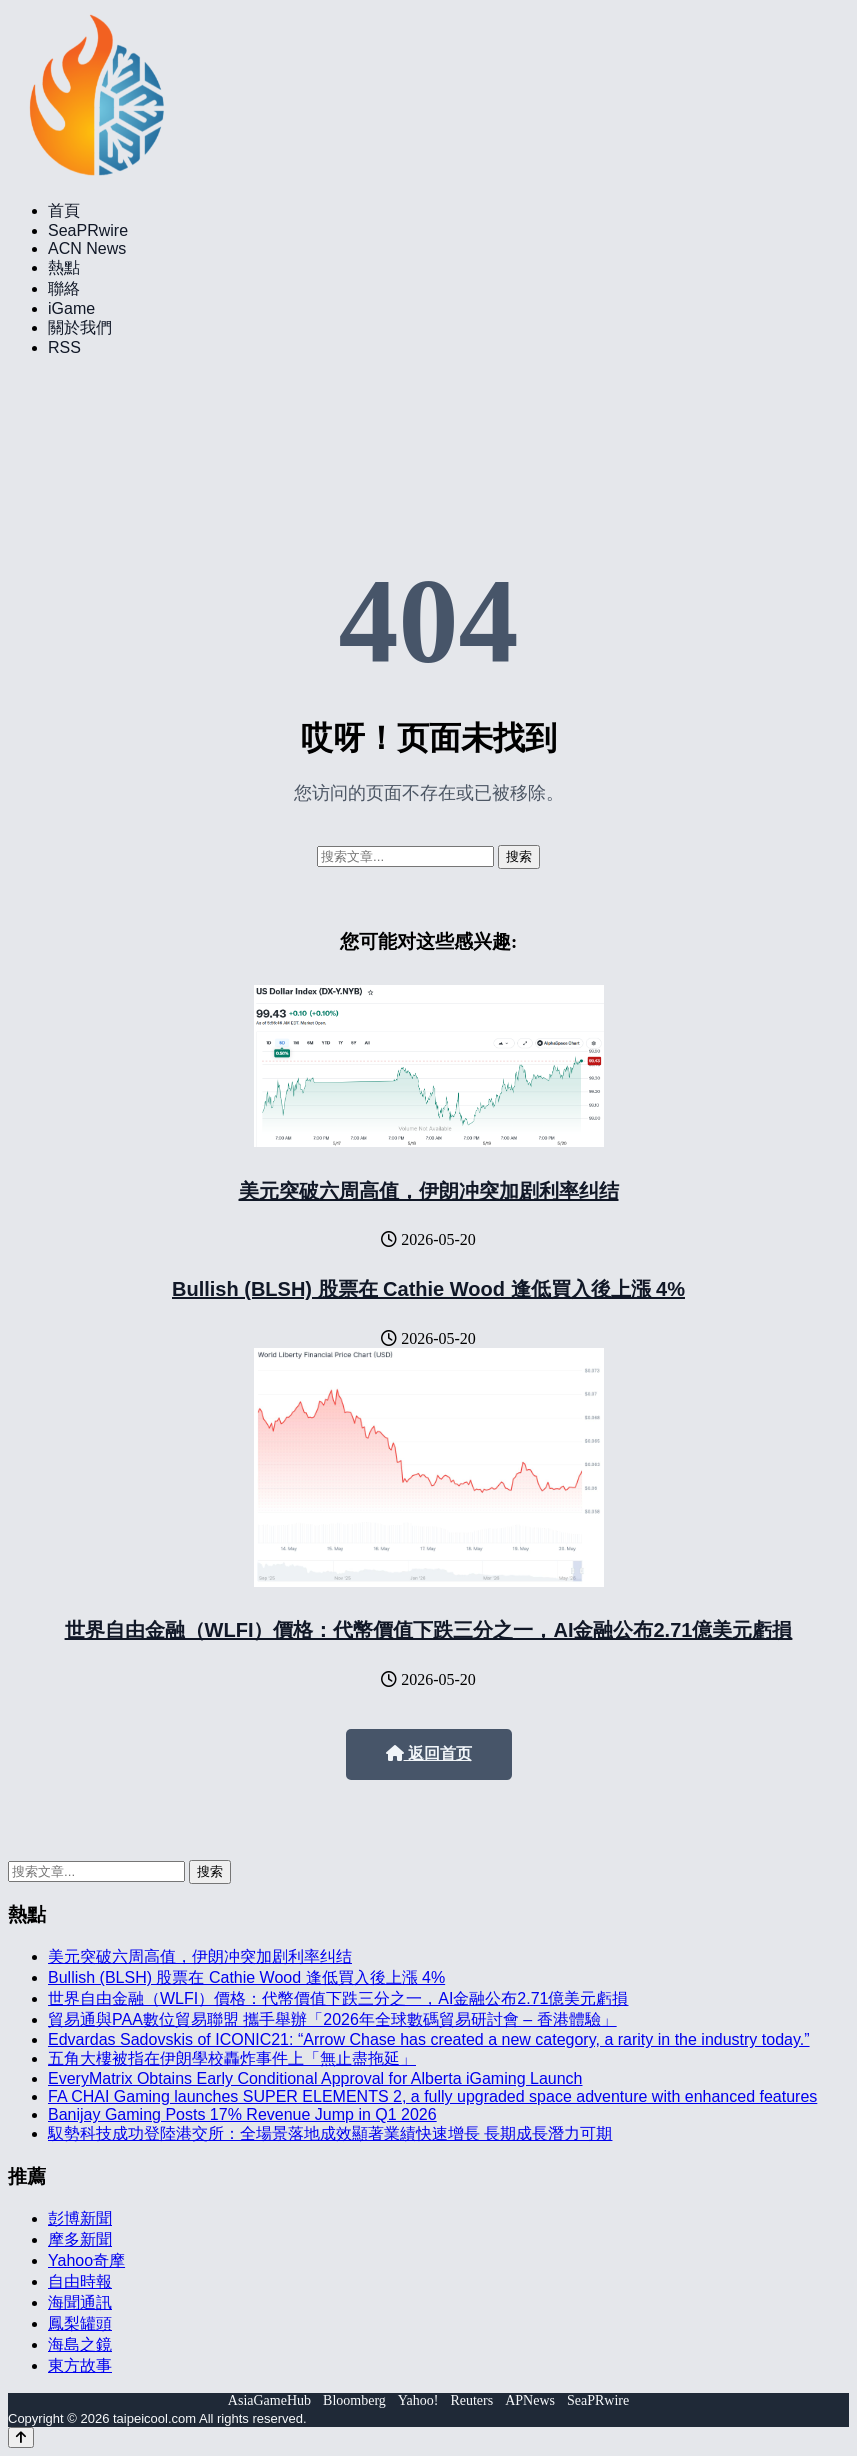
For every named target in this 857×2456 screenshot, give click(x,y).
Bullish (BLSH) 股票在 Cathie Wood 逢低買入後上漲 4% (428, 1289)
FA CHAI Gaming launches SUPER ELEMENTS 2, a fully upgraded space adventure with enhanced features (432, 2096)
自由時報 (80, 2281)
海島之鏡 (80, 2344)
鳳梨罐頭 (80, 2323)
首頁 (64, 210)
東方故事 (80, 2365)
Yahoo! (418, 2400)
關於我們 (80, 327)
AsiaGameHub (269, 2400)
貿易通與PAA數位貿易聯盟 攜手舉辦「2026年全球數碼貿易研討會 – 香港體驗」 (332, 2019)
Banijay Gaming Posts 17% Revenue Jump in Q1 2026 (242, 2114)
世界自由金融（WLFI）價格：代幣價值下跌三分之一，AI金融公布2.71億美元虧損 (429, 1630)
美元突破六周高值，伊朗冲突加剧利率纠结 (429, 1191)
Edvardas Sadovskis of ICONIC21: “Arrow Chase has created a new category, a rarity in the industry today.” (429, 2039)
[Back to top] (21, 2437)
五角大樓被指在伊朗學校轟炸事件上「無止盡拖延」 (232, 2058)
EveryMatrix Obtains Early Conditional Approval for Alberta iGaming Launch (315, 2078)
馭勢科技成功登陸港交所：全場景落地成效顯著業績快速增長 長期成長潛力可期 (330, 2133)
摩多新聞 (80, 2239)
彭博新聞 (80, 2218)
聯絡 (64, 288)
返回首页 (429, 1753)
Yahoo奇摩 (86, 2260)
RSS (64, 347)
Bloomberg (354, 2400)
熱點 (64, 267)
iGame (71, 308)
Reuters (471, 2400)
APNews (530, 2400)
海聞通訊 (80, 2302)
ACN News (87, 248)
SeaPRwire (88, 230)
